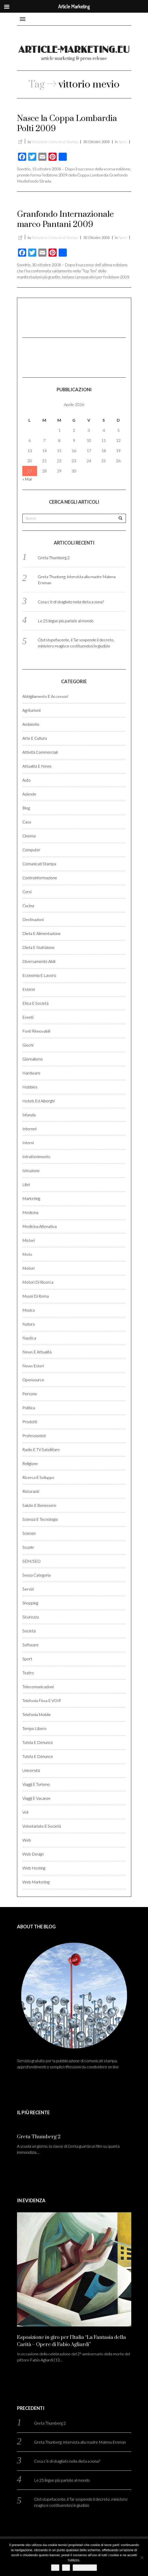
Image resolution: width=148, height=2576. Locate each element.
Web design (33, 1853)
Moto (27, 1254)
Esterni (28, 989)
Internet (29, 1128)
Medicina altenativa (39, 1226)
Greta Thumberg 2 (54, 557)
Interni (28, 1142)
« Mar (27, 479)
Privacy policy (85, 2567)
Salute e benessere (39, 1505)
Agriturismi (31, 710)
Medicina (30, 1212)
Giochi (27, 1045)
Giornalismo (32, 1058)
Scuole (28, 1547)
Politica (28, 1407)
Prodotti (29, 1421)
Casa (26, 821)
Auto (26, 780)
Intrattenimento (36, 1156)
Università (31, 1770)
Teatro (28, 1672)
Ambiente (30, 724)
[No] (141, 2557)
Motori (28, 1268)
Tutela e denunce (37, 1742)
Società (29, 1630)
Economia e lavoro (39, 975)
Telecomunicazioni (38, 1686)
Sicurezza (30, 1616)
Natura (28, 1323)
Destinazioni (33, 919)
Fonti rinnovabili (36, 1031)
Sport (123, 141)
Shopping (30, 1602)
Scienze (29, 1533)
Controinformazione (39, 877)
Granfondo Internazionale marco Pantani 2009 (65, 219)
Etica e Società (35, 1003)
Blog (26, 807)
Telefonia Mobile (36, 1714)
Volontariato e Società (41, 1826)
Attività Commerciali (40, 752)
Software (30, 1644)
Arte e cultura (34, 738)
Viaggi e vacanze (36, 1798)
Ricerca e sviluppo (38, 1477)
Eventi (28, 1017)
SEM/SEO (31, 1561)
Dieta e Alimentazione (41, 933)
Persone (29, 1393)
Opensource (33, 1379)
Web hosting (33, 1867)
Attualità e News (37, 766)
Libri (26, 1184)
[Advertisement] (47, 317)
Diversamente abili (38, 961)
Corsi (26, 891)
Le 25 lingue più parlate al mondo (66, 620)
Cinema (29, 835)
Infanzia (29, 1114)
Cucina (28, 905)
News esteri (33, 1365)
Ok (55, 2567)
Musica (28, 1310)
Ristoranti (30, 1491)
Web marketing (36, 1881)
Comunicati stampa (39, 863)
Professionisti (34, 1435)
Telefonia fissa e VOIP (41, 1700)
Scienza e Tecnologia (40, 1519)
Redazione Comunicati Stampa (55, 141)
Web (26, 1840)
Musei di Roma (35, 1296)
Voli (25, 1812)
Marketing (31, 1198)
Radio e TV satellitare (41, 1449)
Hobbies (29, 1086)
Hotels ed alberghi (38, 1100)
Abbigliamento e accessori (45, 696)
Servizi (28, 1588)
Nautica (29, 1337)
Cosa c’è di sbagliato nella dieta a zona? (71, 601)
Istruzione (31, 1170)
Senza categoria (36, 1575)
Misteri (28, 1240)
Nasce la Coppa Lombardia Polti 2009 (67, 123)
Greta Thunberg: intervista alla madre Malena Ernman (80, 2442)
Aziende (29, 793)
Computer (31, 849)
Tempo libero (34, 1728)
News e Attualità (37, 1351)
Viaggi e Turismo (36, 1784)
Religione (30, 1463)
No (66, 2567)
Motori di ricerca (37, 1282)
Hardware (31, 1072)
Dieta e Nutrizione (38, 947)
